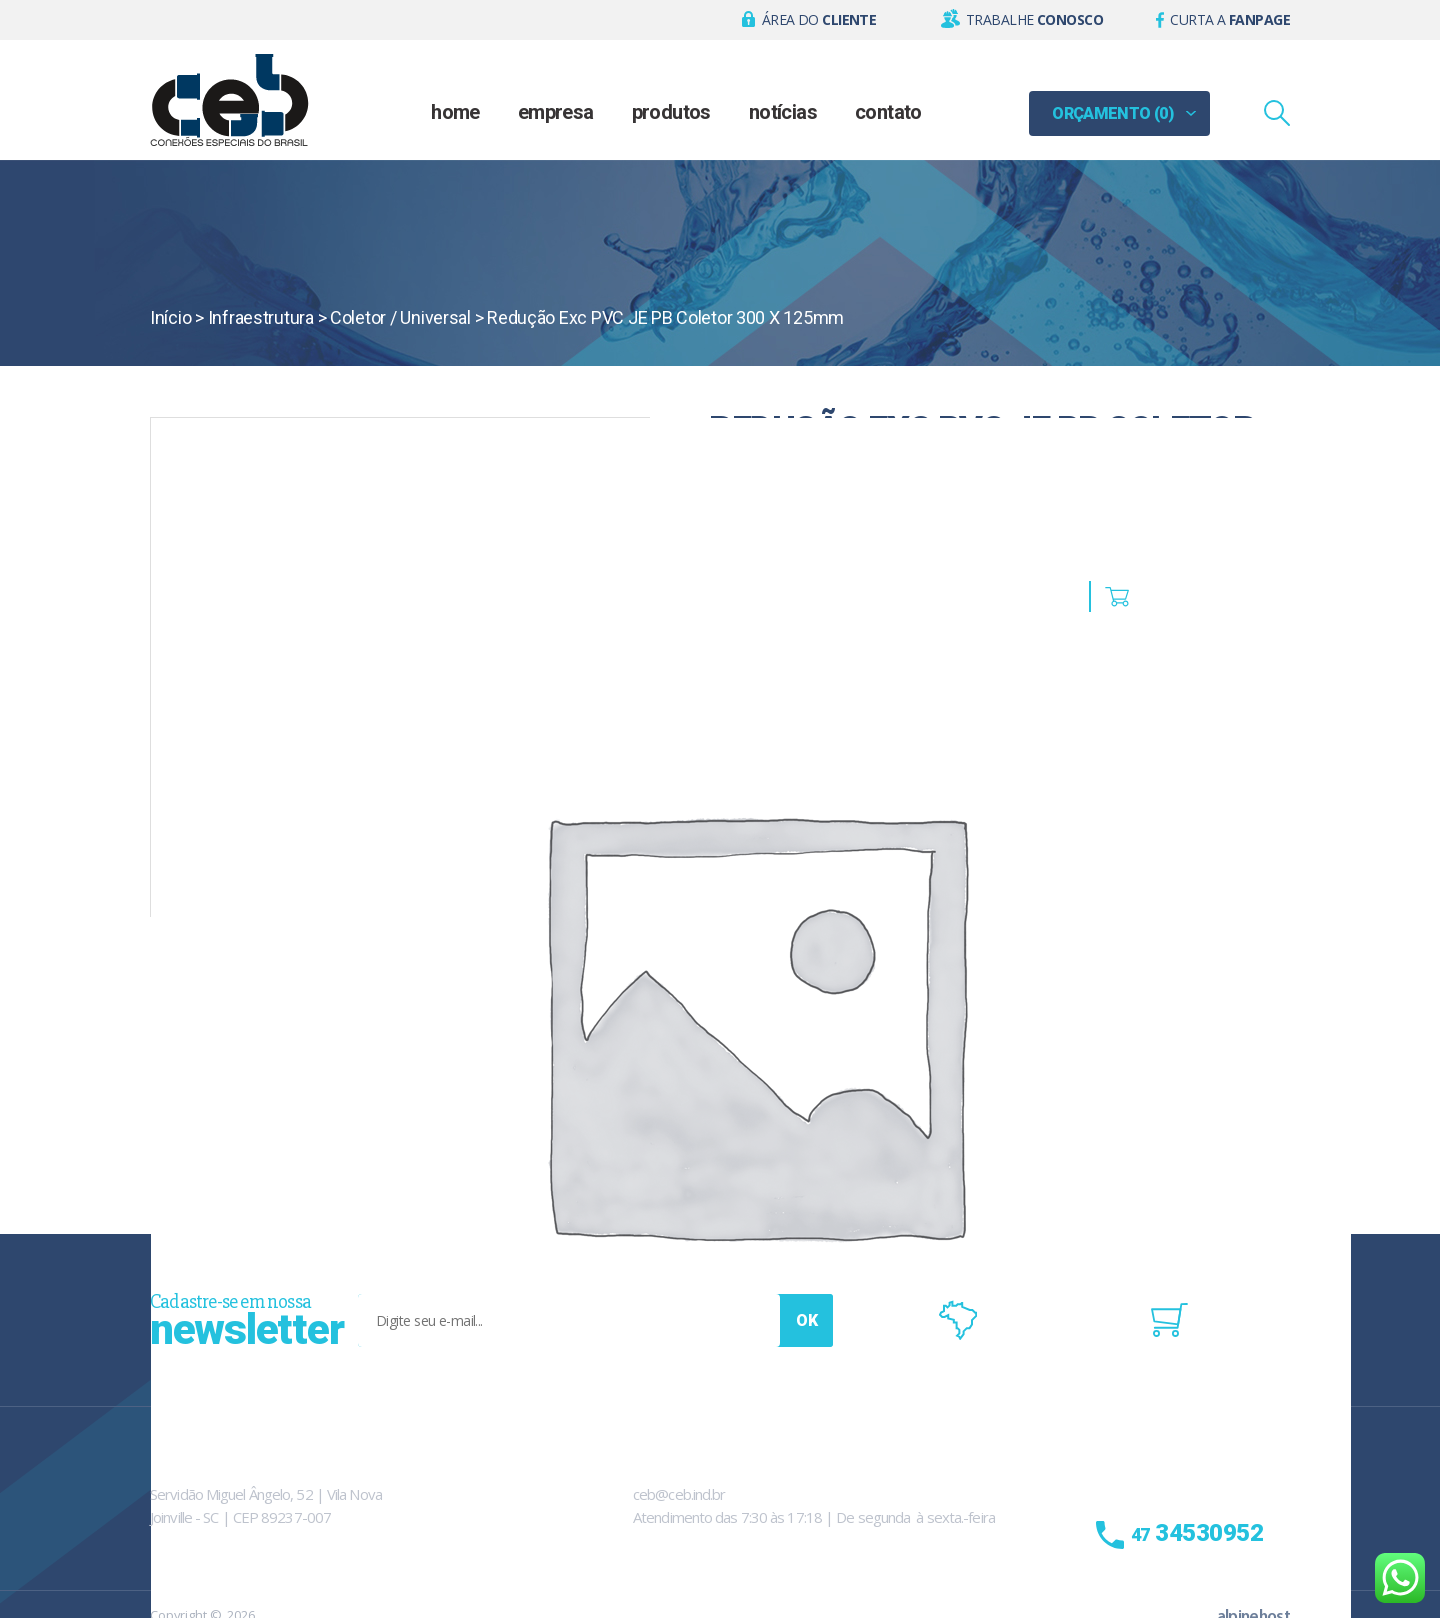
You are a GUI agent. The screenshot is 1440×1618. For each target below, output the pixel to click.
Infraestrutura (261, 317)
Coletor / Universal (400, 317)
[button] (809, 20)
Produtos (671, 112)
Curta (1230, 19)
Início (170, 317)
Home (455, 112)
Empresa (556, 112)
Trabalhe (1034, 19)
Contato (888, 112)
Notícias (783, 112)
